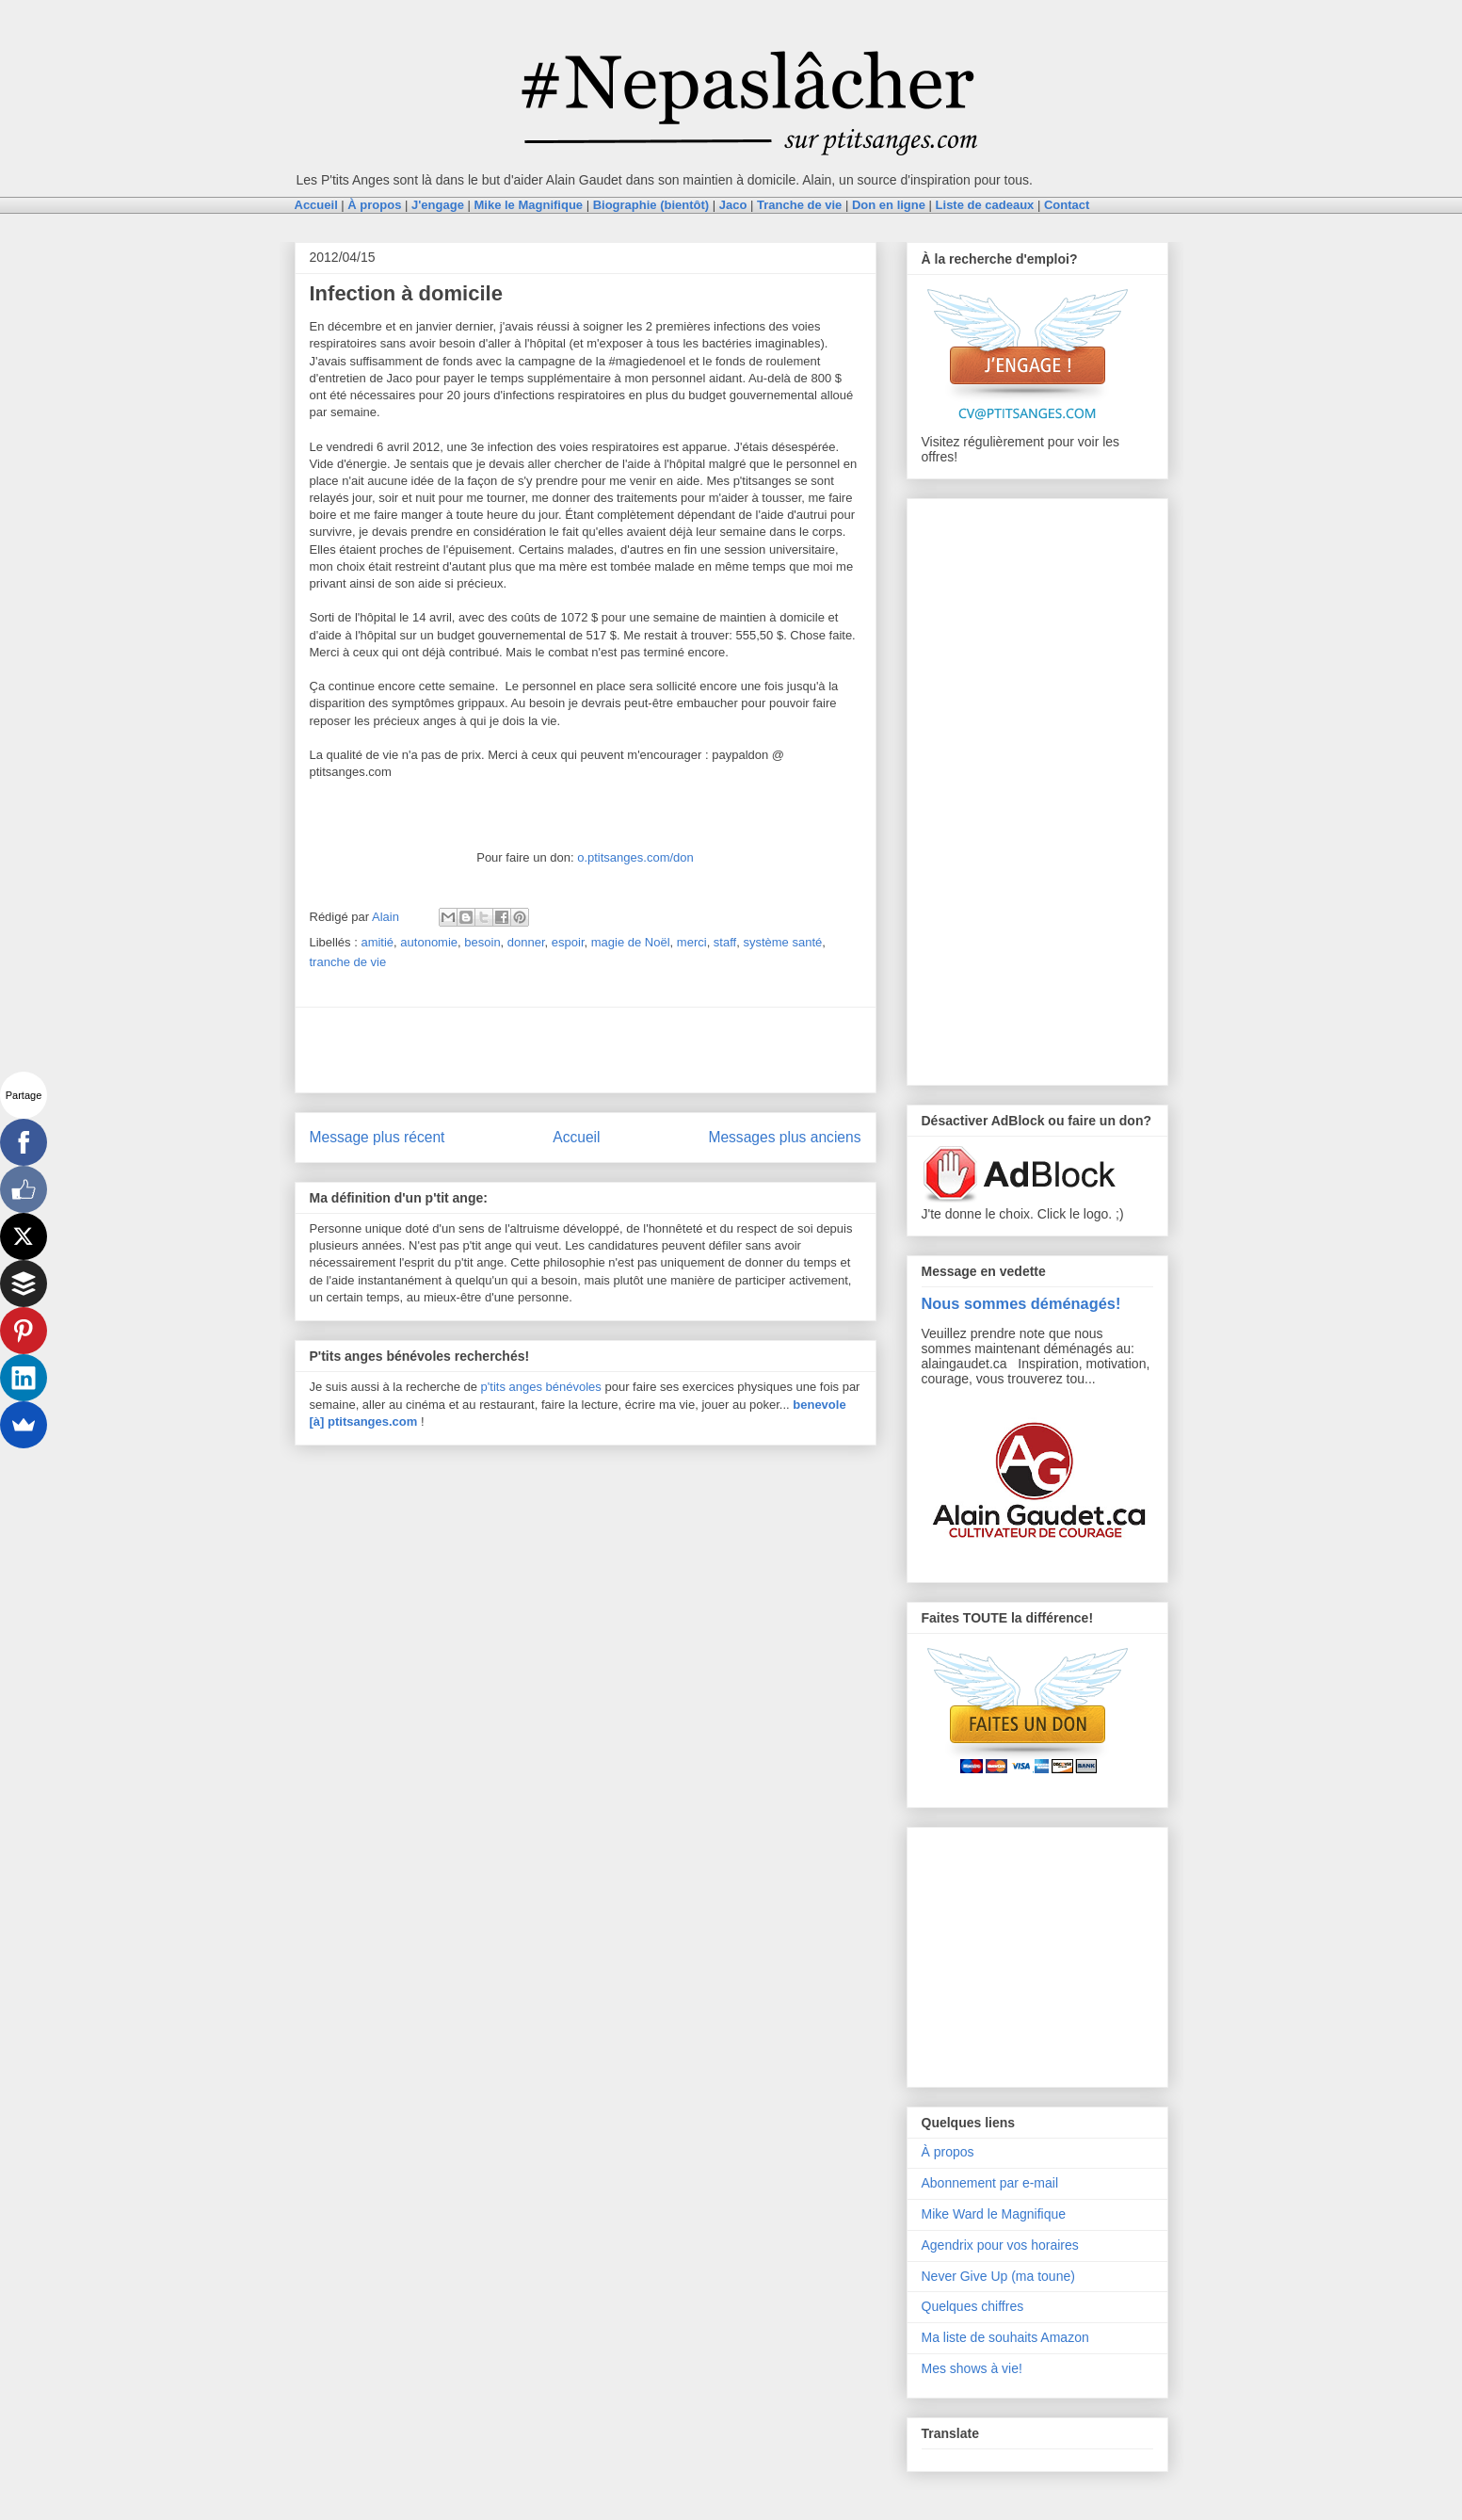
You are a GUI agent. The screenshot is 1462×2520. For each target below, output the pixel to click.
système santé (782, 942)
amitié (377, 942)
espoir (568, 942)
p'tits (495, 1387)
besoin (482, 942)
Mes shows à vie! (972, 2368)
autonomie (429, 942)
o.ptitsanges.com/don (635, 857)
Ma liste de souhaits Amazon (1005, 2337)
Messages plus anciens (784, 1137)
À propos (948, 2151)
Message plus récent (377, 1137)
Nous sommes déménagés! (1021, 1303)
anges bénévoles (555, 1387)
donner (526, 942)
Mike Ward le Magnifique (994, 2213)
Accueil (576, 1137)
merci (692, 942)
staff (725, 942)
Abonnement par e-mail (990, 2182)
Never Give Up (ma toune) (998, 2276)
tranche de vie (348, 962)
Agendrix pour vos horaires (1000, 2245)
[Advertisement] (585, 1050)
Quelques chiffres (973, 2306)
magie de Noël (630, 942)
